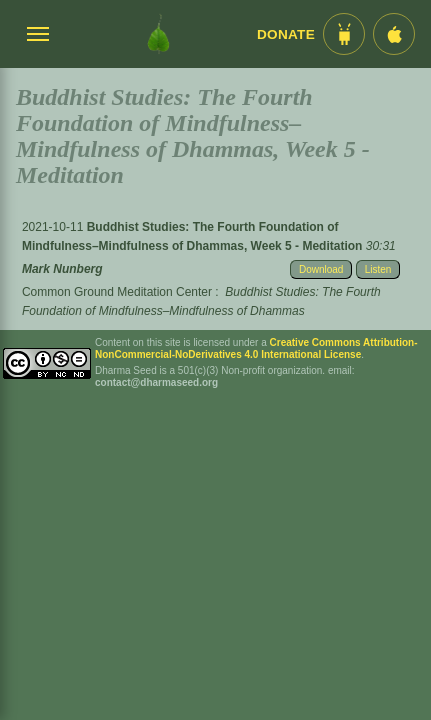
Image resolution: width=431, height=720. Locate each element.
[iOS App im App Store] (394, 34)
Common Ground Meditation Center (117, 292)
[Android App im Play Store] (344, 34)
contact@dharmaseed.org (156, 382)
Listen (378, 269)
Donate (286, 34)
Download (321, 269)
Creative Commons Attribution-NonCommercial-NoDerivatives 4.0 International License (256, 348)
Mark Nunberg (62, 269)
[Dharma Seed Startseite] (158, 34)
